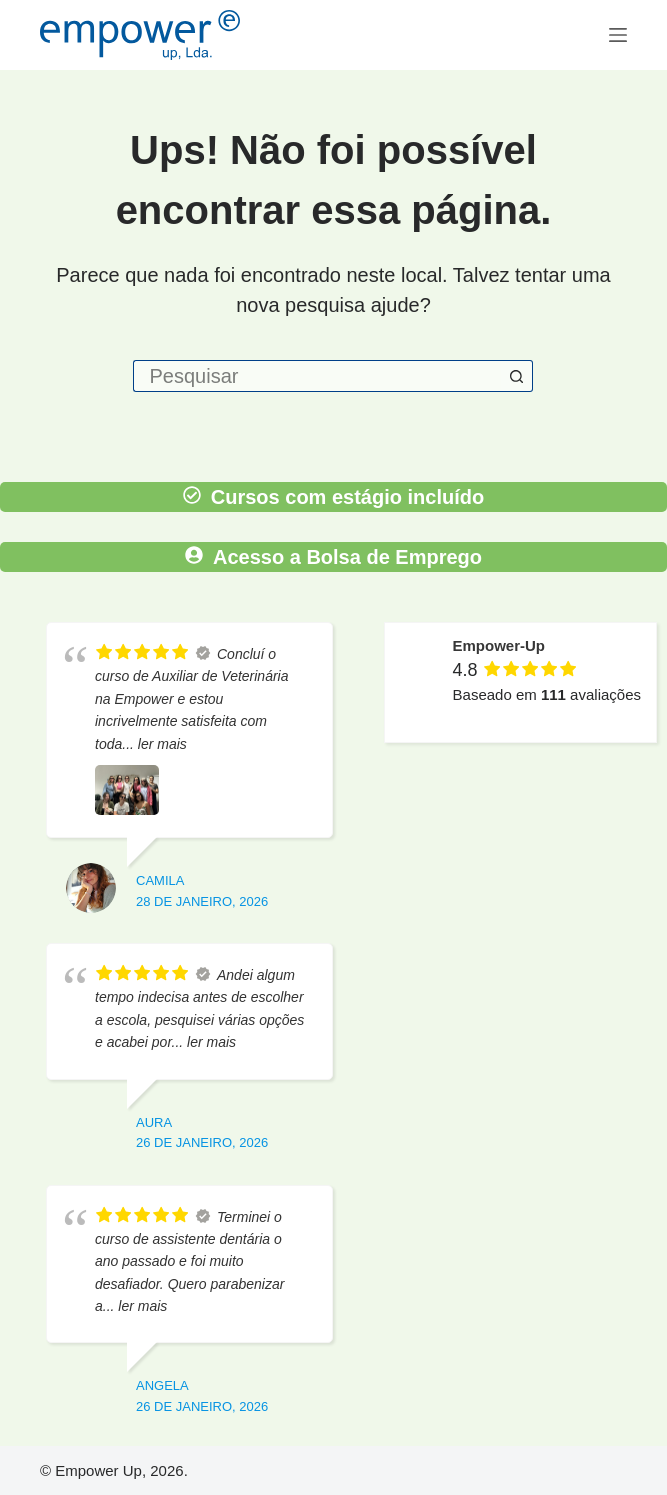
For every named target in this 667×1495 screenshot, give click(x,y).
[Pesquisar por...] (317, 376)
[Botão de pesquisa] (517, 376)
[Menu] (618, 35)
